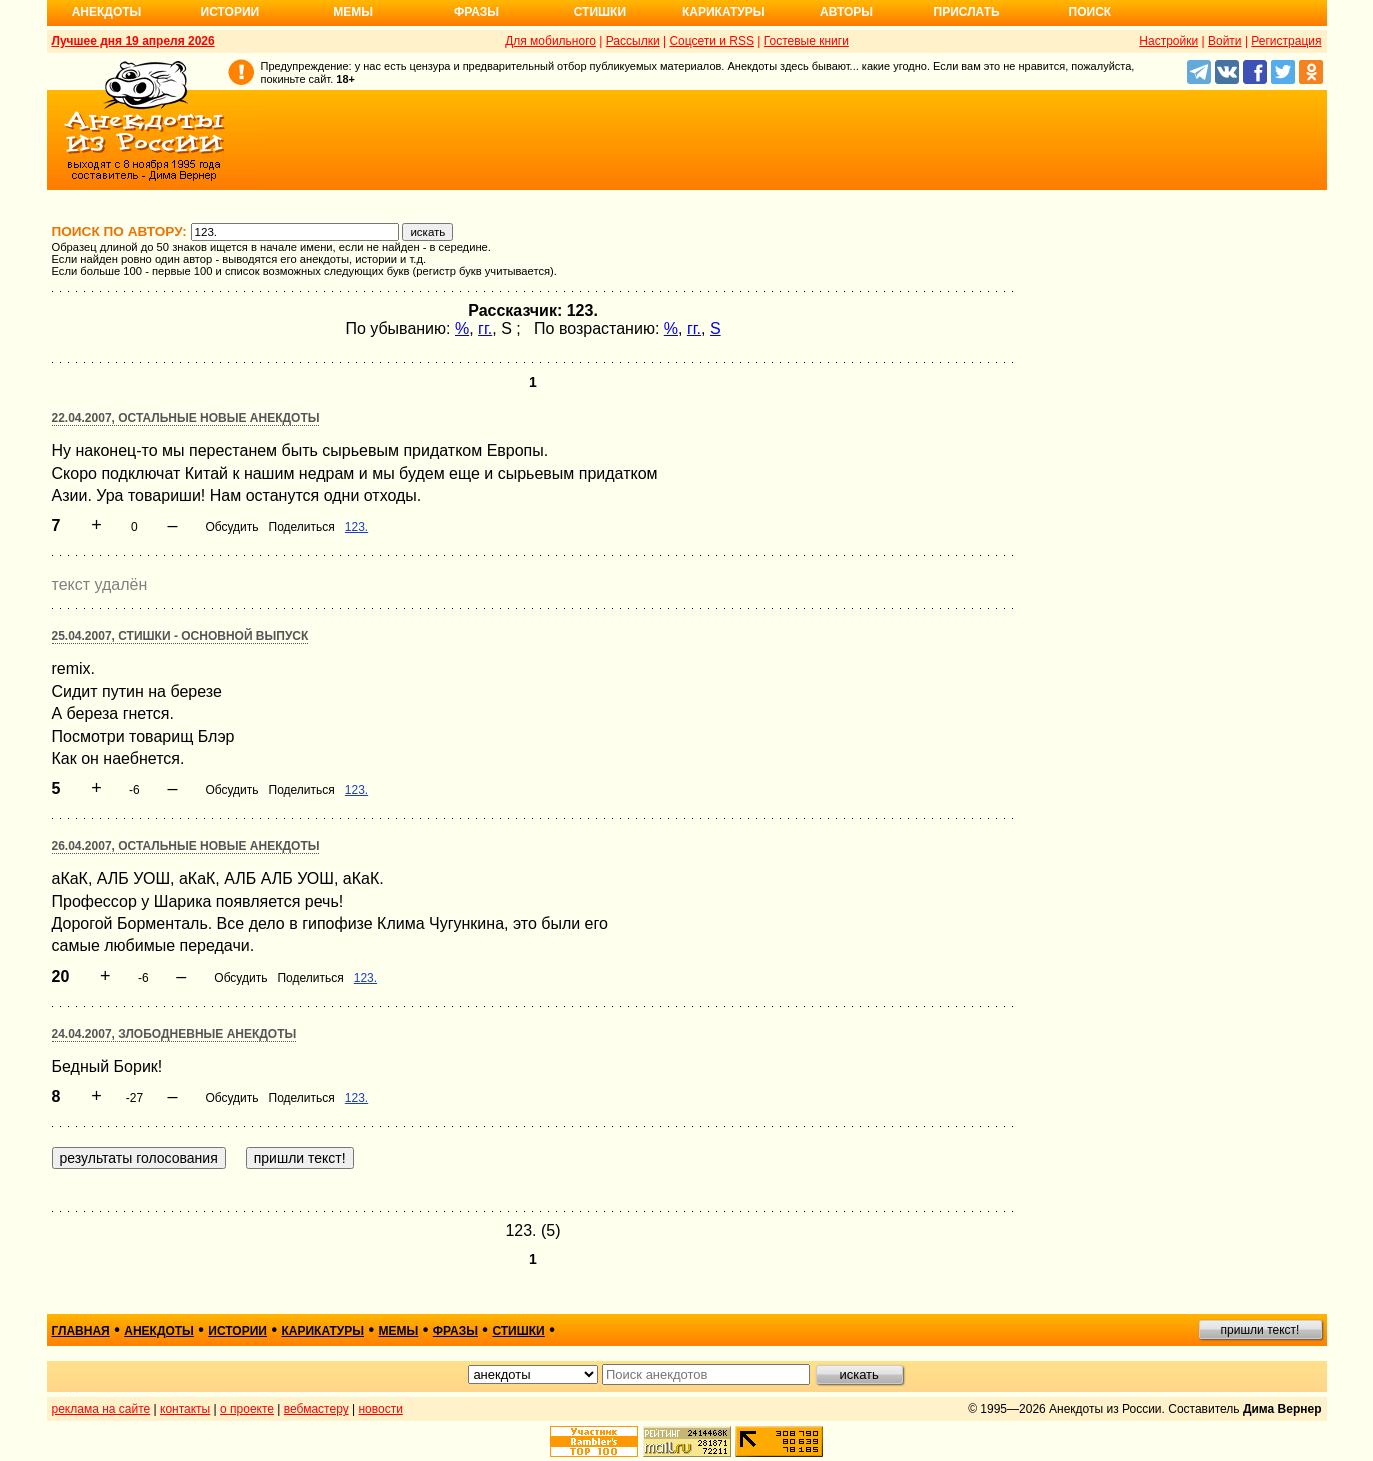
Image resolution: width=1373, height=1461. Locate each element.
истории (237, 1331)
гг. (485, 328)
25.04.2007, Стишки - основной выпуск (180, 636)
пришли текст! (1260, 1330)
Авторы (846, 12)
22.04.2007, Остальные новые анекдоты (186, 418)
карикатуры (322, 1331)
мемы (399, 1331)
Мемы (353, 12)
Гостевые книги (806, 41)
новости (380, 1409)
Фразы (476, 12)
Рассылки (633, 41)
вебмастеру (316, 1409)
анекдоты (159, 1331)
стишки (518, 1331)
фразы (455, 1331)
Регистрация (1286, 41)
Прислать (967, 12)
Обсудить (231, 527)
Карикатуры (723, 12)
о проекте (247, 1409)
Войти (1225, 41)
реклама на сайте (101, 1409)
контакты (185, 1409)
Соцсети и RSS (711, 41)
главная (81, 1331)
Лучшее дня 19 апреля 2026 (133, 41)
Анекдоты (107, 12)
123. (356, 527)
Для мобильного (550, 41)
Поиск (1090, 12)
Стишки (600, 12)
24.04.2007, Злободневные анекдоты (174, 1034)
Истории (230, 12)
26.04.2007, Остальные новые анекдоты (186, 846)
